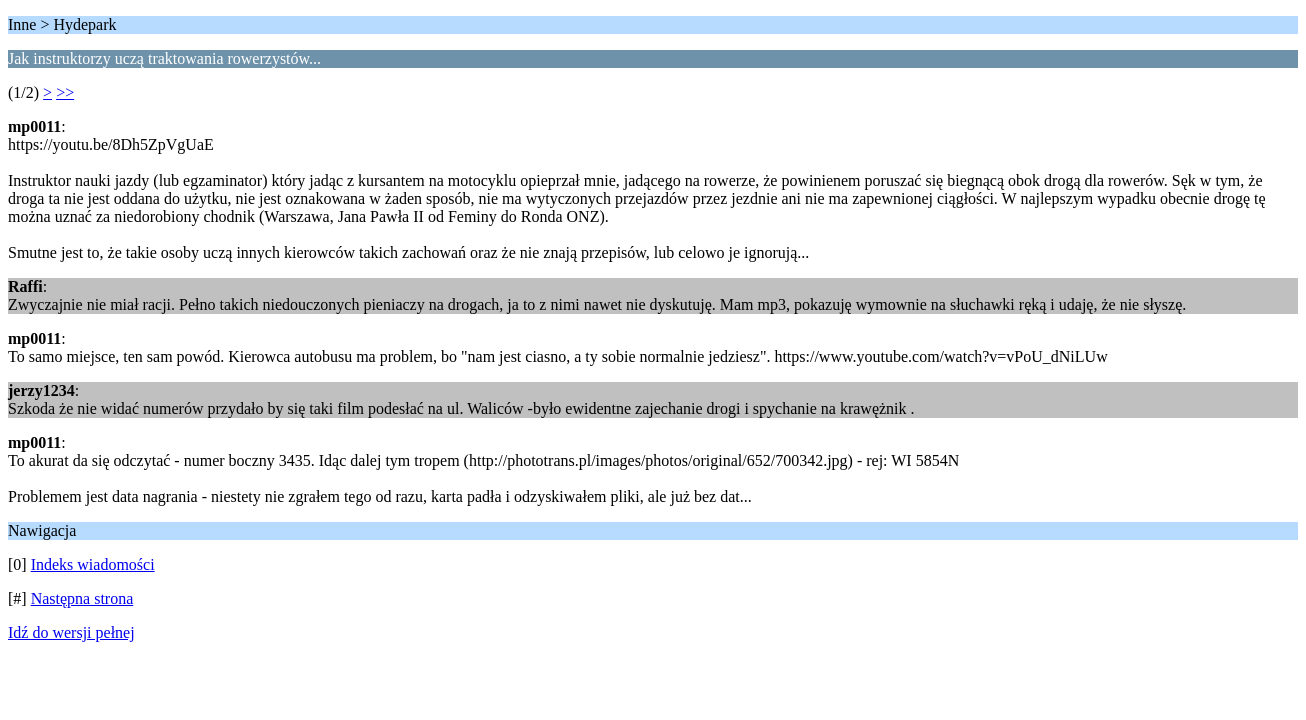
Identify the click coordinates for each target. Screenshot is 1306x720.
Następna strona (82, 598)
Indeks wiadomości (93, 564)
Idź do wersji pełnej (71, 632)
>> (65, 92)
